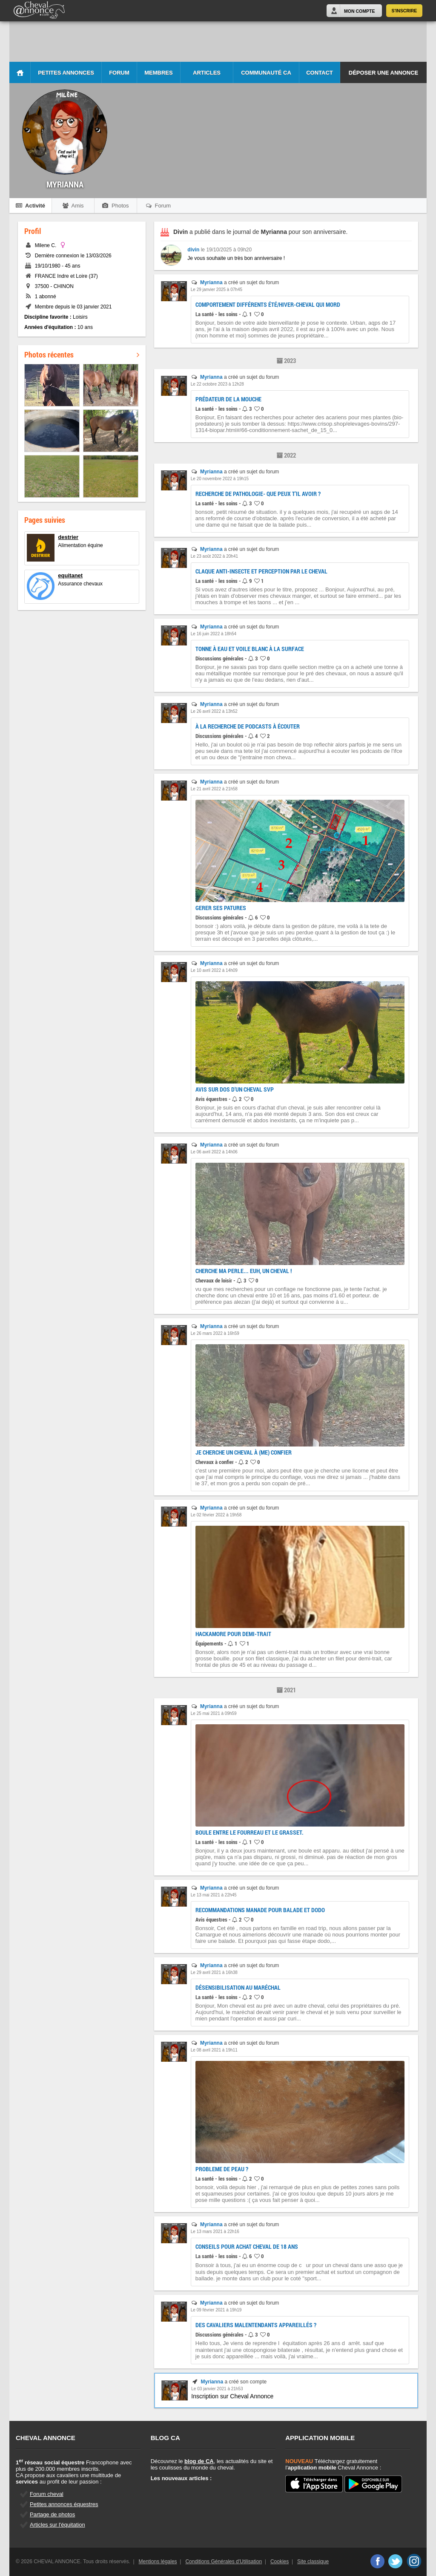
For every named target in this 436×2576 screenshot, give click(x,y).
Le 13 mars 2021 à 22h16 (215, 2231)
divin (193, 250)
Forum (119, 72)
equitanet (70, 575)
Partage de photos (52, 2514)
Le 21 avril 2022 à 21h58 (214, 789)
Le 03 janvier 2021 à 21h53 (217, 2388)
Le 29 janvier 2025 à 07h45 (216, 289)
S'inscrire (404, 10)
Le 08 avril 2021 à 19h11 (214, 2050)
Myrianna (211, 282)
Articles (207, 72)
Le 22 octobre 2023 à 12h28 (217, 384)
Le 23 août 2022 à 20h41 (214, 556)
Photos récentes (81, 354)
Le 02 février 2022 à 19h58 (216, 1515)
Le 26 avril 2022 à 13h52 (214, 711)
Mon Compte (359, 11)
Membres (158, 72)
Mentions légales (158, 2561)
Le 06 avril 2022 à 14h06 (214, 1152)
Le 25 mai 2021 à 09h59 (214, 1713)
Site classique (313, 2561)
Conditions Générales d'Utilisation (223, 2561)
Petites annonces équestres (64, 2504)
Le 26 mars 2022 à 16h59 (215, 1333)
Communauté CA (266, 72)
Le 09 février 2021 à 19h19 (216, 2310)
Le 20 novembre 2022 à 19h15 (220, 478)
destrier (68, 537)
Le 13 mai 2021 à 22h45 (214, 1895)
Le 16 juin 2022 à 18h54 (213, 633)
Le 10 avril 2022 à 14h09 (214, 970)
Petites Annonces (66, 72)
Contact (319, 72)
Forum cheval (46, 2494)
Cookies (279, 2561)
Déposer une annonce (383, 72)
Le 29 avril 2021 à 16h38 (214, 1972)
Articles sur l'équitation (57, 2524)
